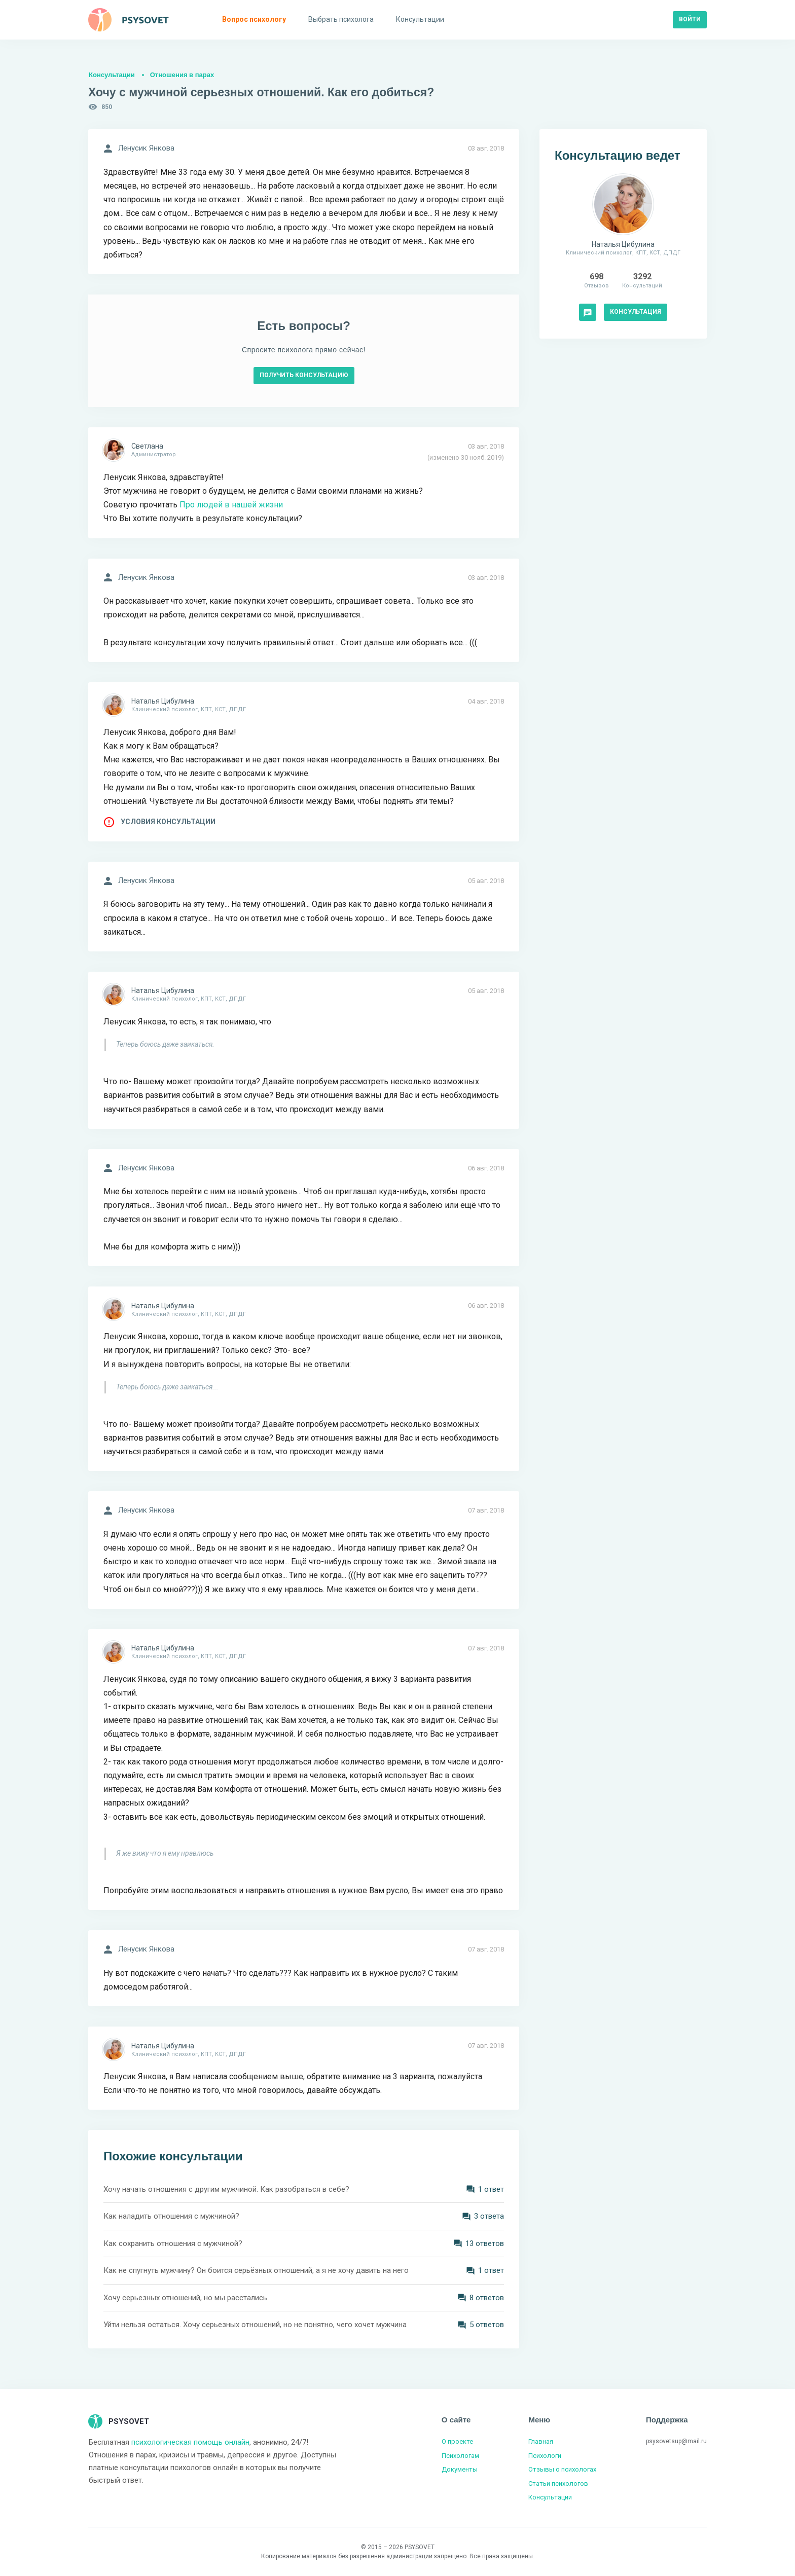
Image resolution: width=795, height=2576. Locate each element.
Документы (460, 2469)
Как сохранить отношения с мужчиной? (172, 2243)
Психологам (460, 2455)
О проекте (457, 2441)
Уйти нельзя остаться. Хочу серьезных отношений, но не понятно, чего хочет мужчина (255, 2324)
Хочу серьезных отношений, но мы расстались (185, 2297)
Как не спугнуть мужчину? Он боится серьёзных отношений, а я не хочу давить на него (256, 2270)
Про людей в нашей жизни (231, 504)
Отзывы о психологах (562, 2469)
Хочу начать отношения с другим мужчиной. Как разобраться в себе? (226, 2189)
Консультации (112, 75)
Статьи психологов (558, 2483)
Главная (540, 2441)
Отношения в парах (182, 75)
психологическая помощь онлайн (190, 2442)
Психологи (544, 2455)
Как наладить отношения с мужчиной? (171, 2216)
